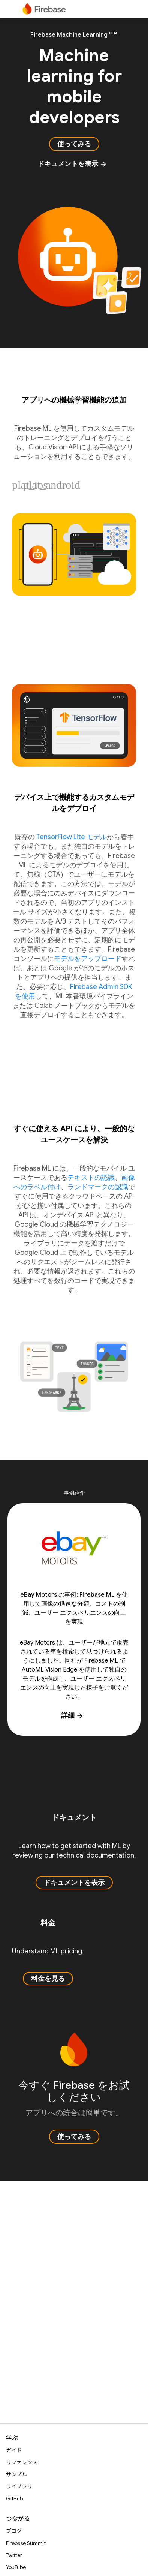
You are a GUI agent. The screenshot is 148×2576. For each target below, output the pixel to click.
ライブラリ (19, 2486)
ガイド (14, 2450)
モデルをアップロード (87, 959)
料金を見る (48, 1978)
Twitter (14, 2555)
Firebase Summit (26, 2543)
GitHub (14, 2498)
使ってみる (74, 144)
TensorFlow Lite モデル (71, 837)
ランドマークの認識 (97, 1187)
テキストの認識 (91, 1177)
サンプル (16, 2474)
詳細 (72, 1715)
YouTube (16, 2567)
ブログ (14, 2531)
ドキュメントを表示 (72, 164)
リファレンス (21, 2462)
